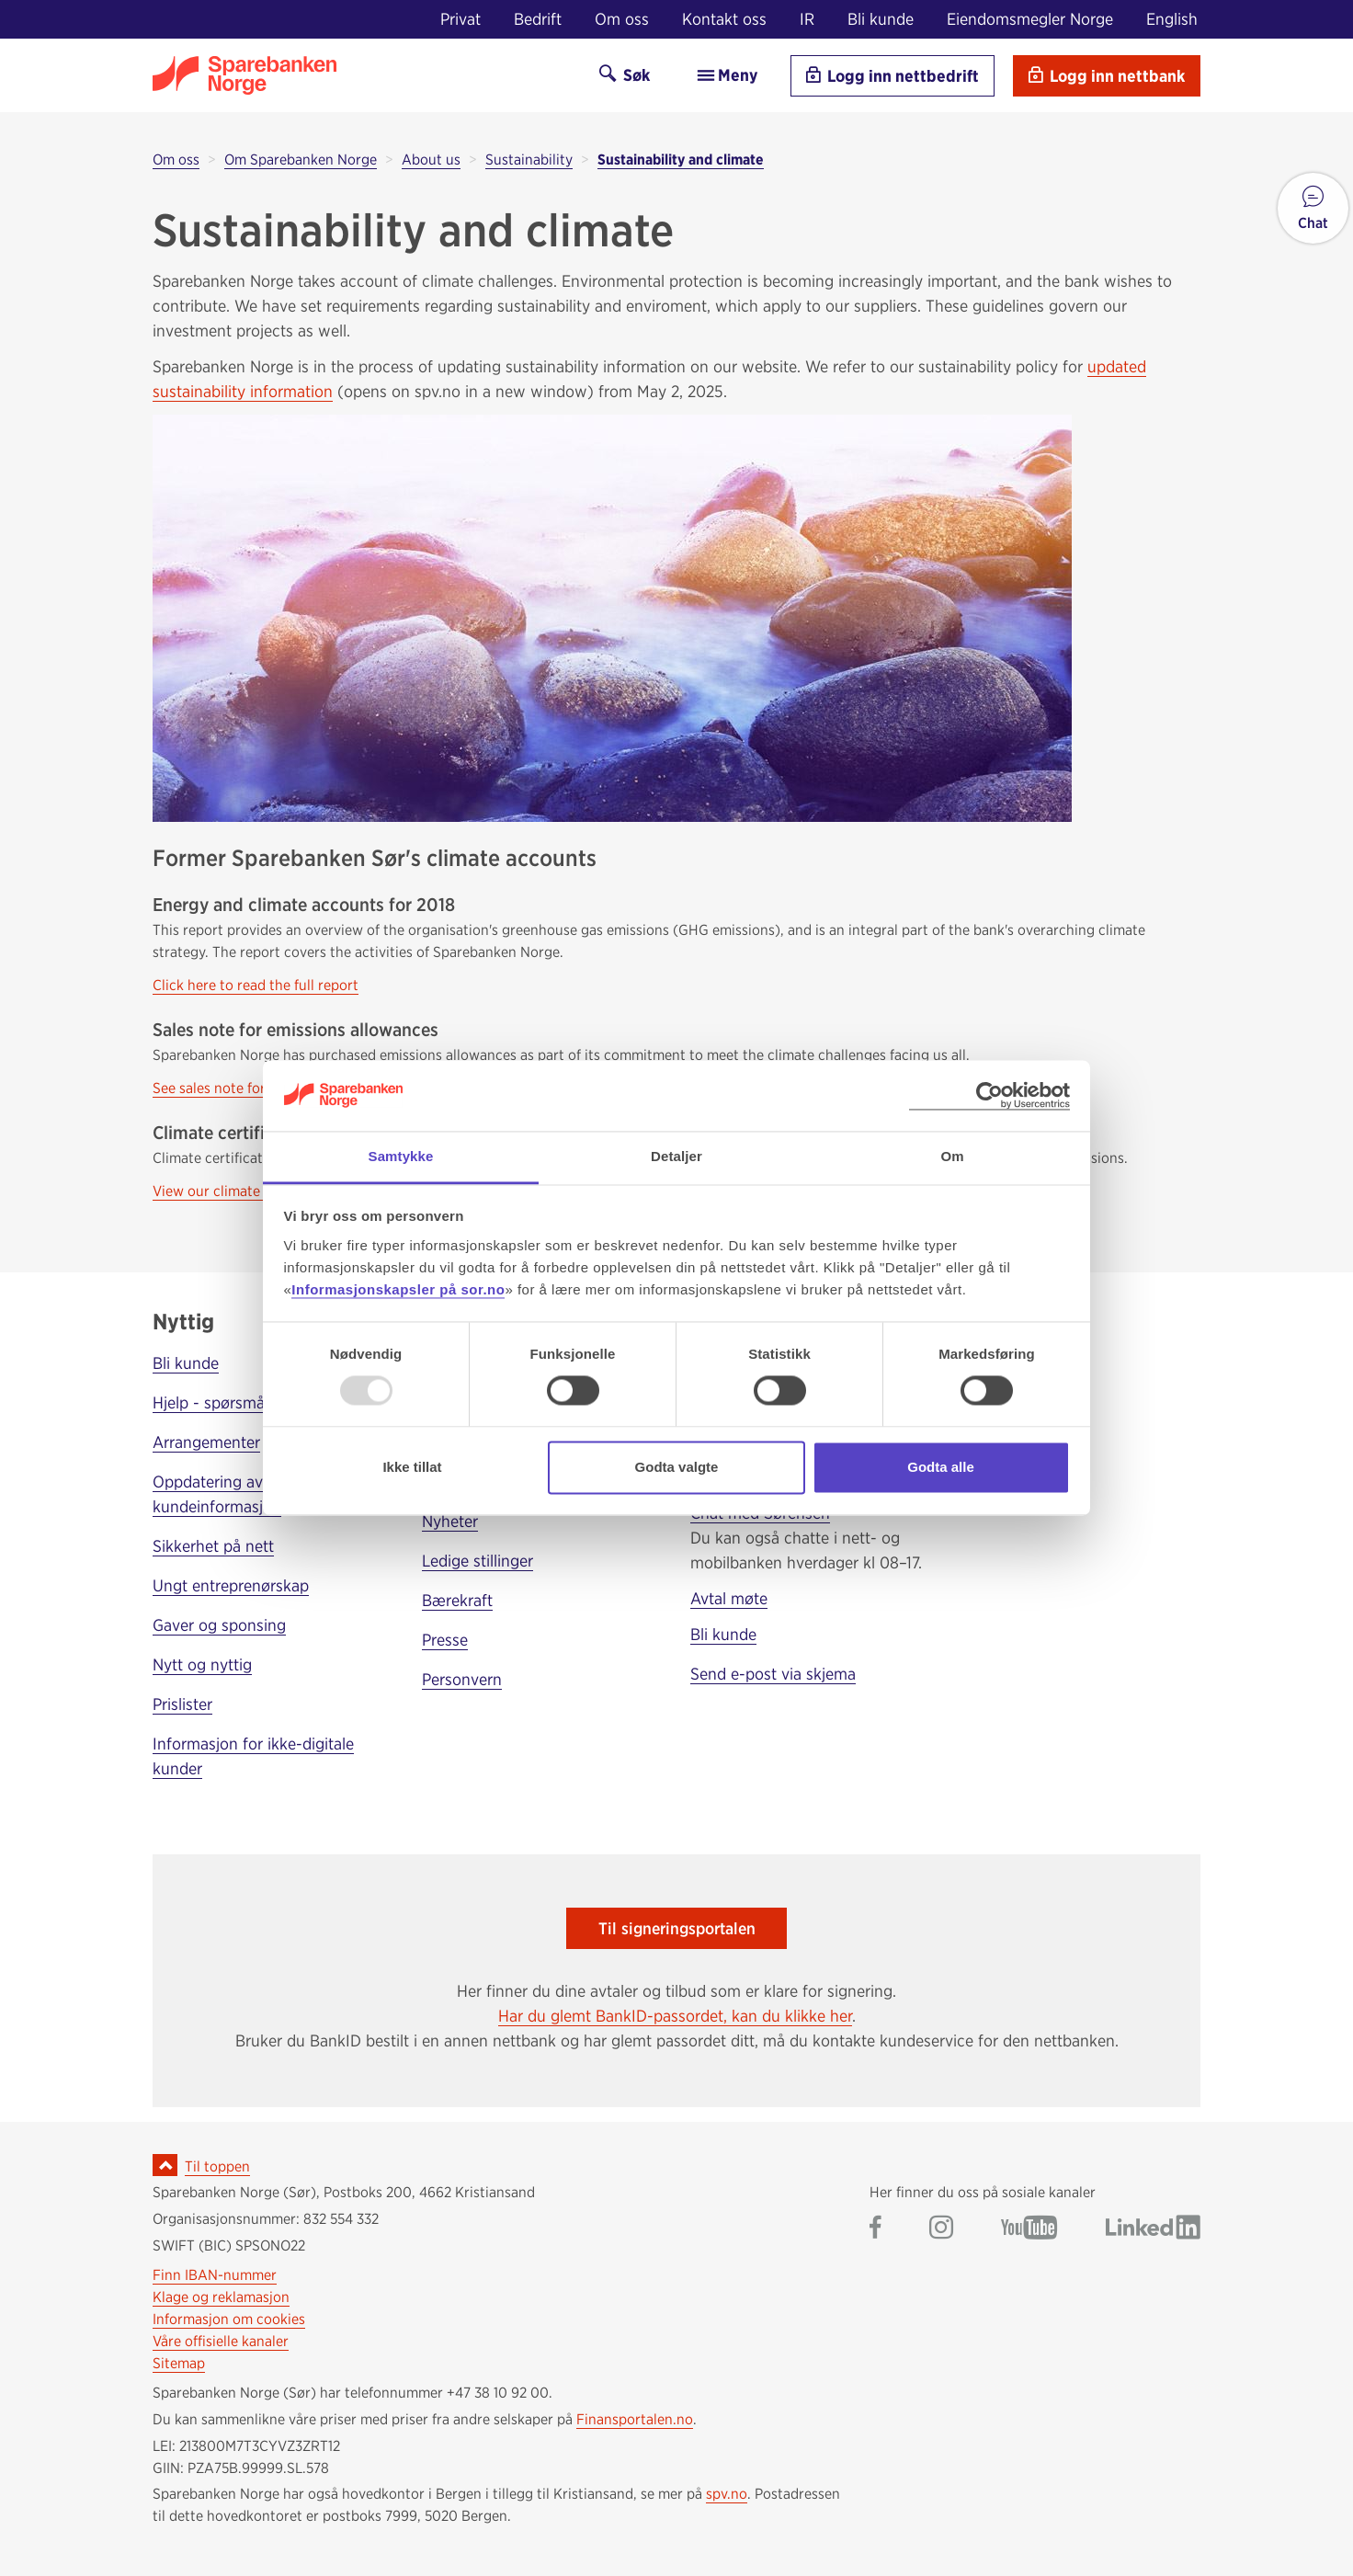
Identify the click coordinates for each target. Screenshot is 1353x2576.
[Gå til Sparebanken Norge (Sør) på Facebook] (875, 2229)
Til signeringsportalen (677, 1928)
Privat (460, 18)
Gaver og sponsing (219, 1625)
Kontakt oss (724, 18)
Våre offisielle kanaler (221, 2341)
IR (807, 18)
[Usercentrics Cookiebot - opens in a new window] (989, 1095)
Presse (445, 1639)
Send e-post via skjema (773, 1673)
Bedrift (538, 18)
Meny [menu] (726, 75)
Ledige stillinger (477, 1560)
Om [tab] (951, 1156)
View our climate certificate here (257, 1191)
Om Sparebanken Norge (300, 159)
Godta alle (940, 1467)
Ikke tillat (411, 1467)
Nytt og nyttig (202, 1664)
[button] (1313, 208)
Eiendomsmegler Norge (1030, 18)
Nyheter (450, 1521)
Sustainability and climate (680, 159)
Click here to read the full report (255, 985)
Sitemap (179, 2363)
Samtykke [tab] (401, 1156)
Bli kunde (880, 18)
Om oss (622, 18)
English (1172, 18)
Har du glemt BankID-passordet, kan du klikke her (675, 2015)
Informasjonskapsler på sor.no (398, 1289)
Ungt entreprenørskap (231, 1585)
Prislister (182, 1704)
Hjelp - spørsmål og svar (239, 1402)
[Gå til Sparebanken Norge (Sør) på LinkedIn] (1153, 2229)
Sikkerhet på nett (213, 1546)
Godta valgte (677, 1467)
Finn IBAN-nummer (215, 2275)
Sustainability (529, 159)
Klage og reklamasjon (221, 2297)
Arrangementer (206, 1442)
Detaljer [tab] (676, 1156)
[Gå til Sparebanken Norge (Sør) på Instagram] (941, 2229)
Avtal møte (728, 1598)
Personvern (462, 1679)
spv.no (726, 2493)
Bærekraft (457, 1600)
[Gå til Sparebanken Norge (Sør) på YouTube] (1029, 2229)
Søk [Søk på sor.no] (624, 75)
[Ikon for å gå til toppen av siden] (165, 2165)
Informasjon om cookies (229, 2319)
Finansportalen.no (634, 2419)
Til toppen (217, 2166)
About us (431, 159)
